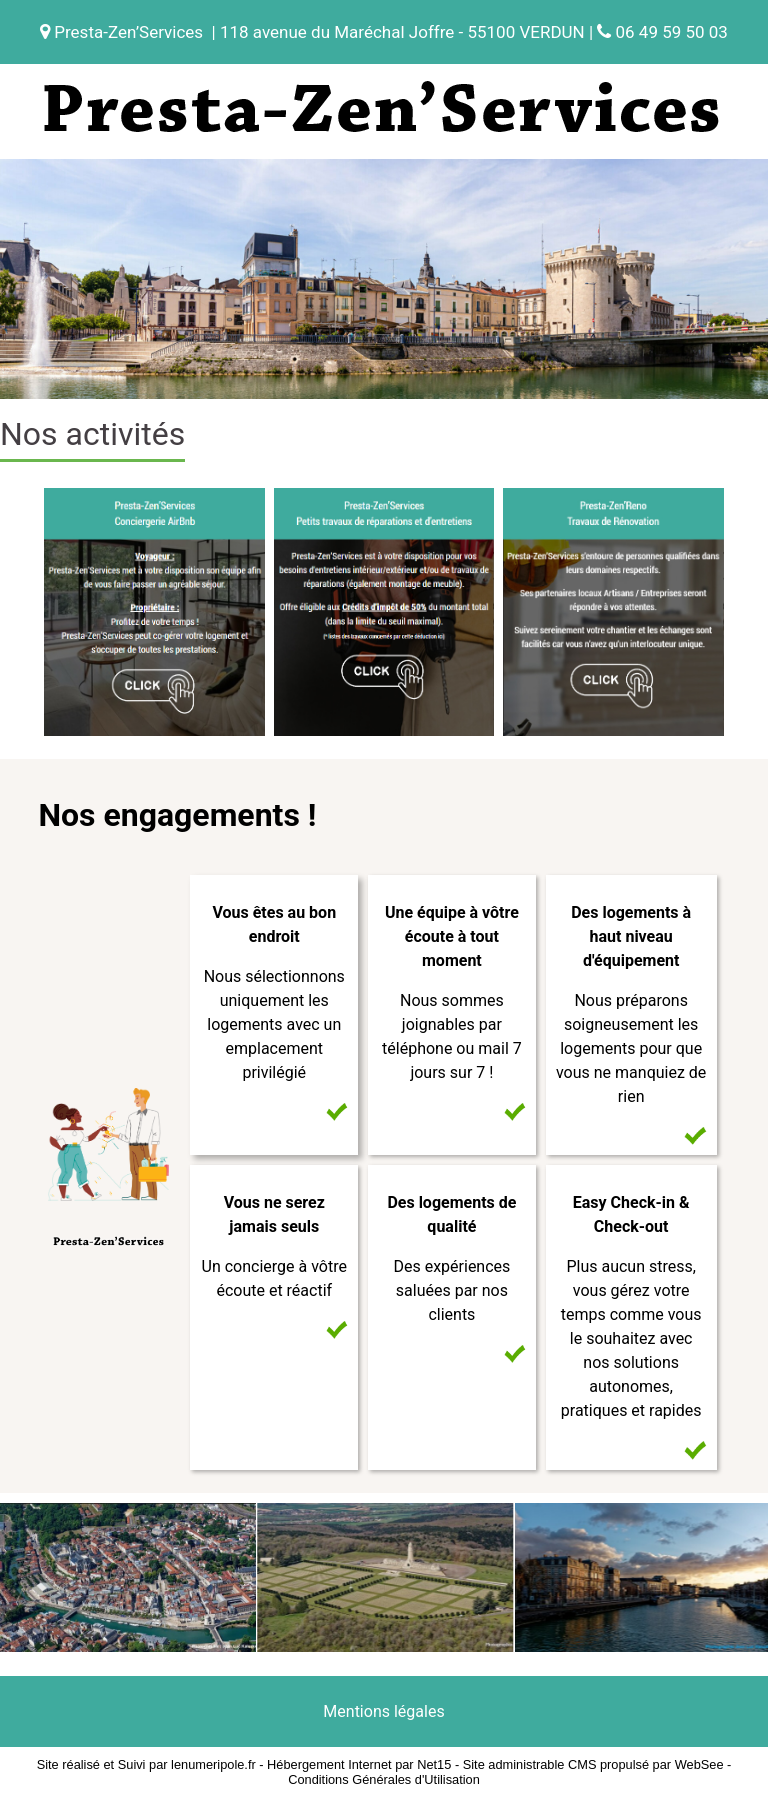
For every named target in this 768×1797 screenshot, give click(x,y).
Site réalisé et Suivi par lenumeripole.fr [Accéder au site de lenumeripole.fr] (146, 1764)
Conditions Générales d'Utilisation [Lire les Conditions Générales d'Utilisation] (384, 1779)
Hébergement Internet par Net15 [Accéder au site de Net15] (359, 1764)
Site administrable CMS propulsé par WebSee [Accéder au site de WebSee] (593, 1764)
